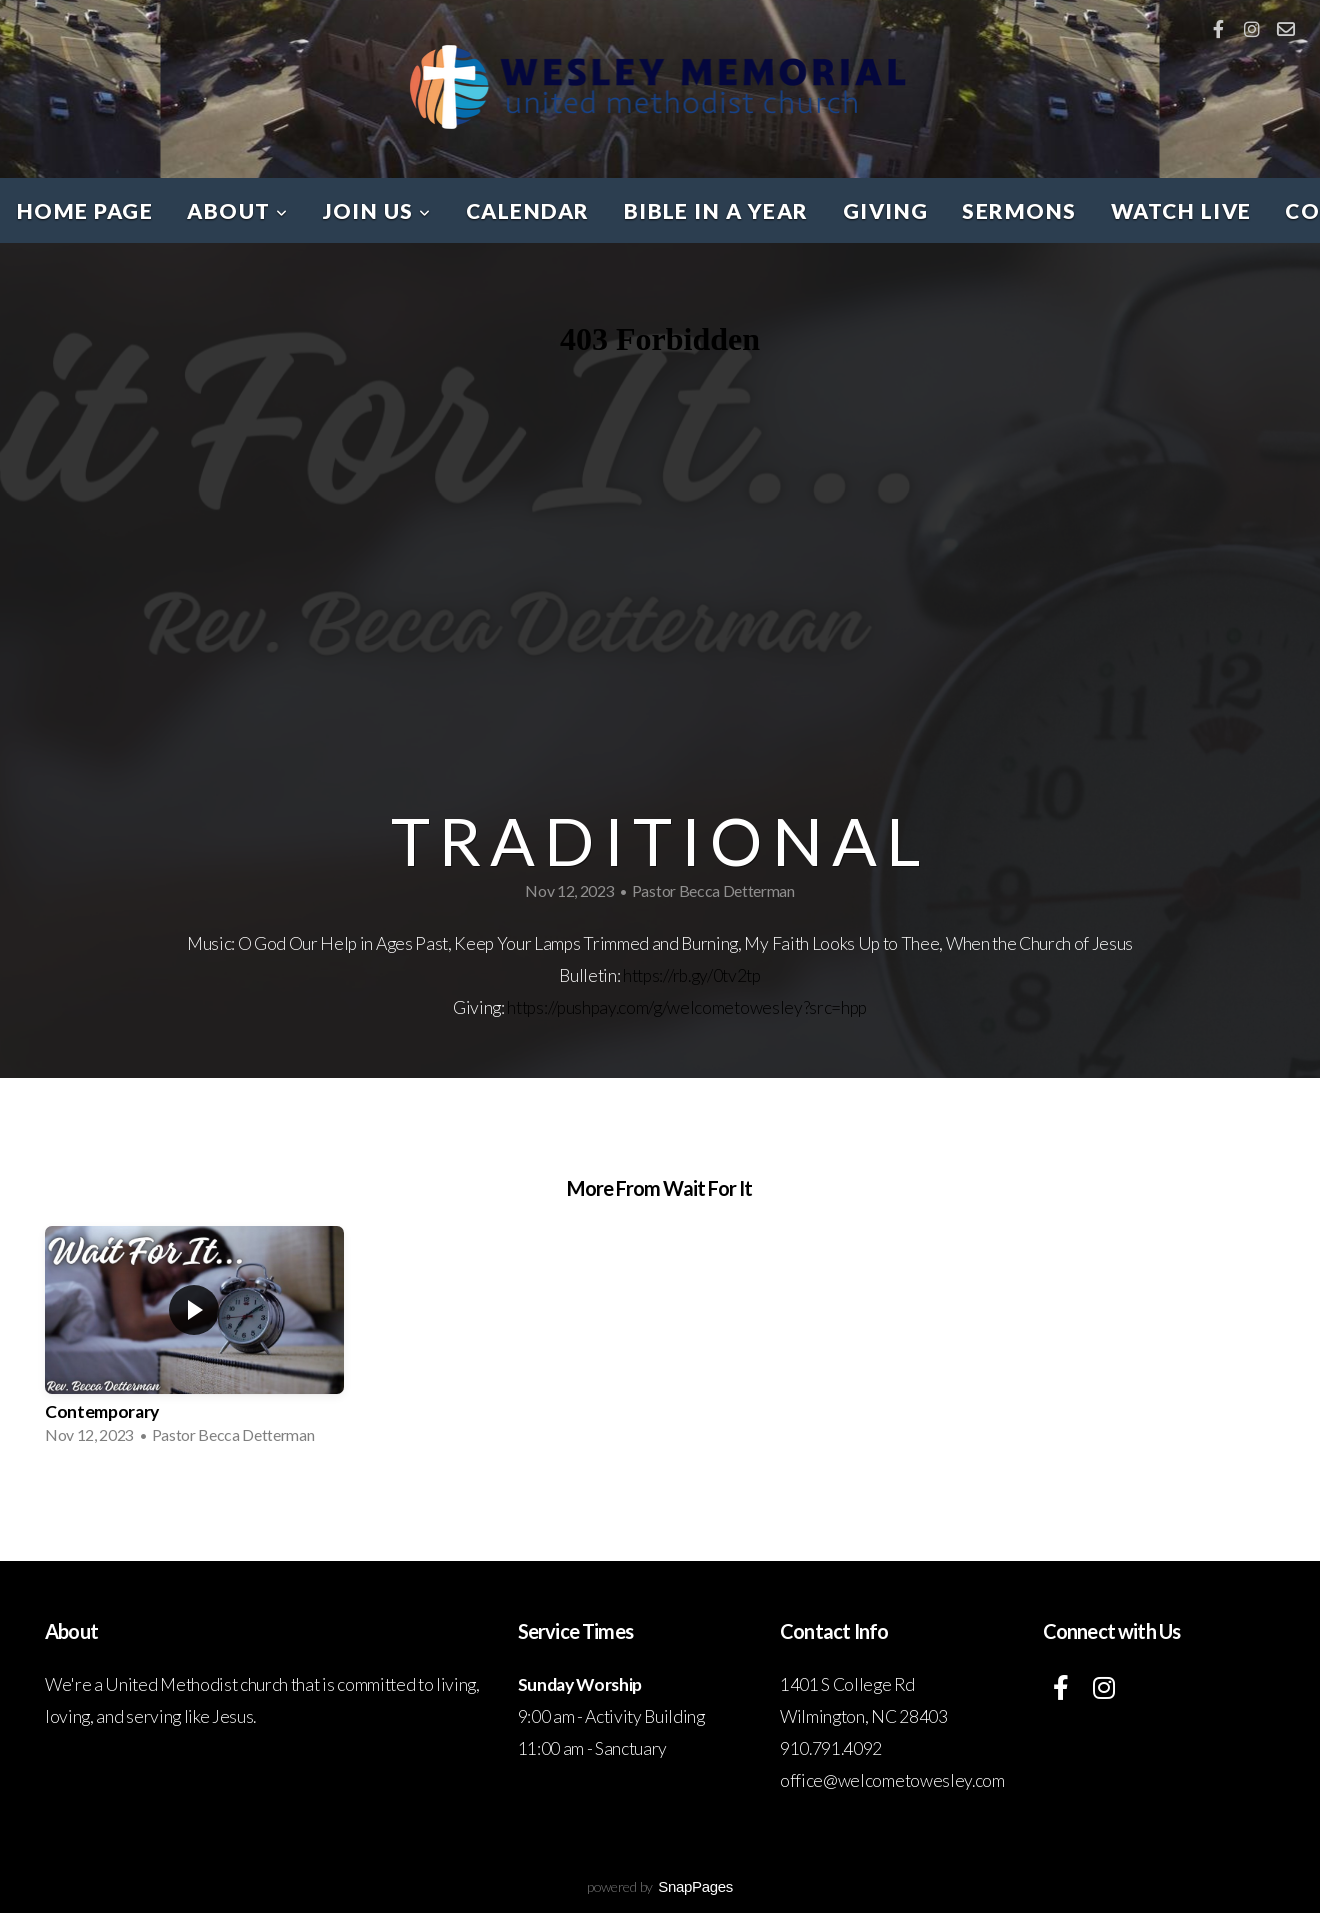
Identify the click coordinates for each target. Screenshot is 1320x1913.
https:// (647, 975)
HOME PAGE (85, 210)
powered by (660, 1886)
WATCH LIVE (1181, 210)
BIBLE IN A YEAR (716, 210)
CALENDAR (528, 210)
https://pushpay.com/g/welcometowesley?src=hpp (687, 1007)
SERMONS (1019, 210)
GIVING (886, 210)
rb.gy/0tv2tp (717, 975)
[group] (194, 1341)
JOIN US (377, 210)
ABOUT (237, 210)
